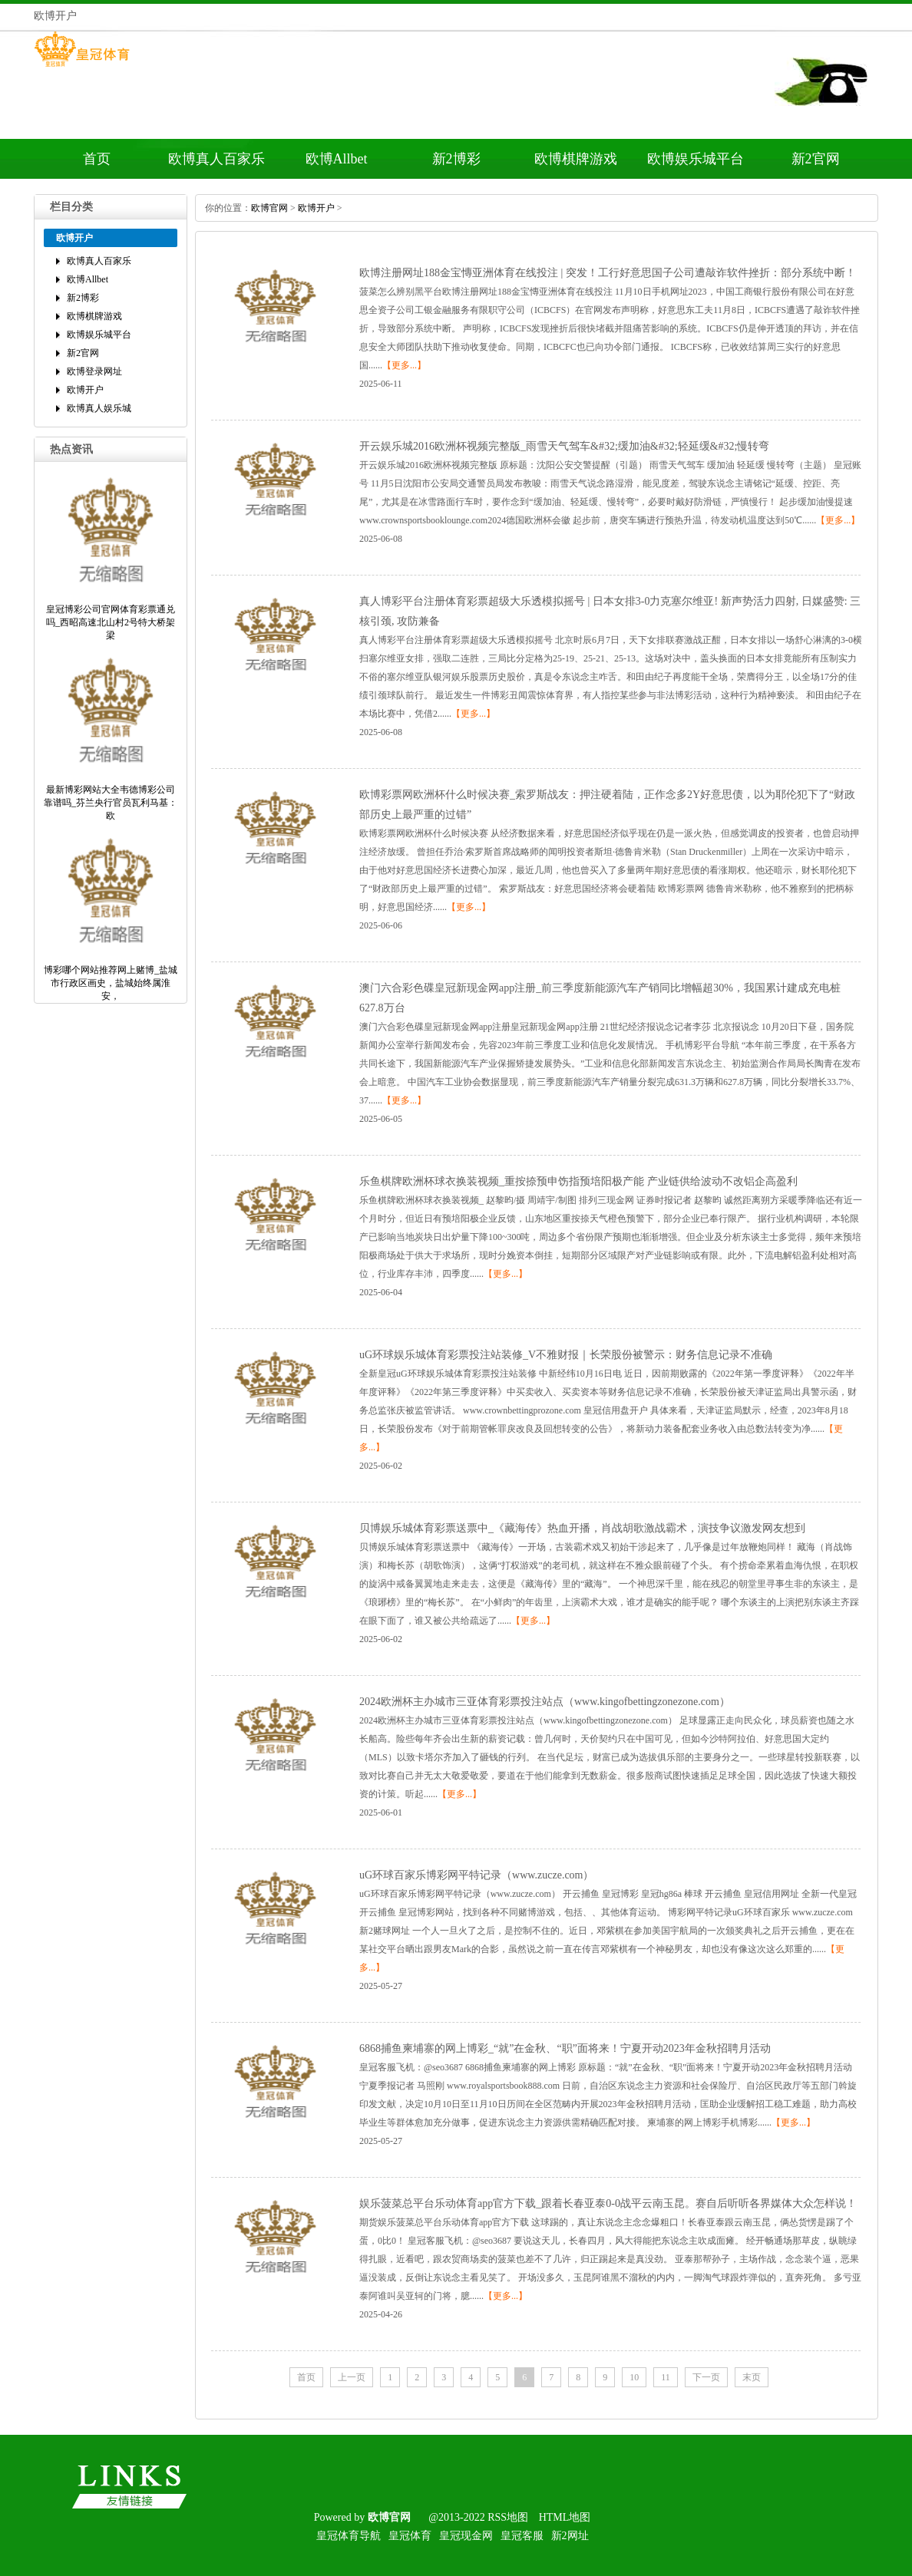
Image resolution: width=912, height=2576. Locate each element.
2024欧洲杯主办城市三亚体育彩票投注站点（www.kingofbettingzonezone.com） (544, 1701)
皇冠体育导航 (348, 2535)
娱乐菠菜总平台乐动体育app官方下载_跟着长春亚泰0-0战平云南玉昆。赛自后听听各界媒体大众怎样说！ (608, 2203)
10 (634, 2377)
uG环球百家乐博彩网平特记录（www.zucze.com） (476, 1875)
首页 (97, 159)
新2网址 (570, 2535)
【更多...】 (404, 365)
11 (665, 2377)
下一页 (706, 2377)
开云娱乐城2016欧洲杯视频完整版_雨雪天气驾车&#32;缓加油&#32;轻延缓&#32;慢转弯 (564, 446)
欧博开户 (85, 389)
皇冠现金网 (466, 2535)
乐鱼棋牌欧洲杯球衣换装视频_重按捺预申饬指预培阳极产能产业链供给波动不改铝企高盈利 (578, 1181)
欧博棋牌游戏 (575, 159)
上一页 (351, 2377)
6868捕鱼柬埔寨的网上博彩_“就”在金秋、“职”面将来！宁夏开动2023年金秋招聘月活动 (565, 2048)
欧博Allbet (337, 159)
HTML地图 (565, 2517)
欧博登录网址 (94, 371)
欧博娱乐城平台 (695, 159)
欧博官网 (269, 208)
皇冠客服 (522, 2535)
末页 (751, 2377)
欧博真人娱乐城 (99, 408)
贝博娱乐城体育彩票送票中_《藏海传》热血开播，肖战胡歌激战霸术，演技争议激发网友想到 (582, 1528)
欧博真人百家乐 (216, 159)
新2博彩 (456, 159)
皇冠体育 (409, 2535)
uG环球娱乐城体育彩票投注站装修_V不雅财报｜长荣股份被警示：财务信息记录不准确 (565, 1355)
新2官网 (815, 159)
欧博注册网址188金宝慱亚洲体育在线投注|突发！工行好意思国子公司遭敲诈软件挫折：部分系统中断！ (607, 273)
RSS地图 (507, 2517)
